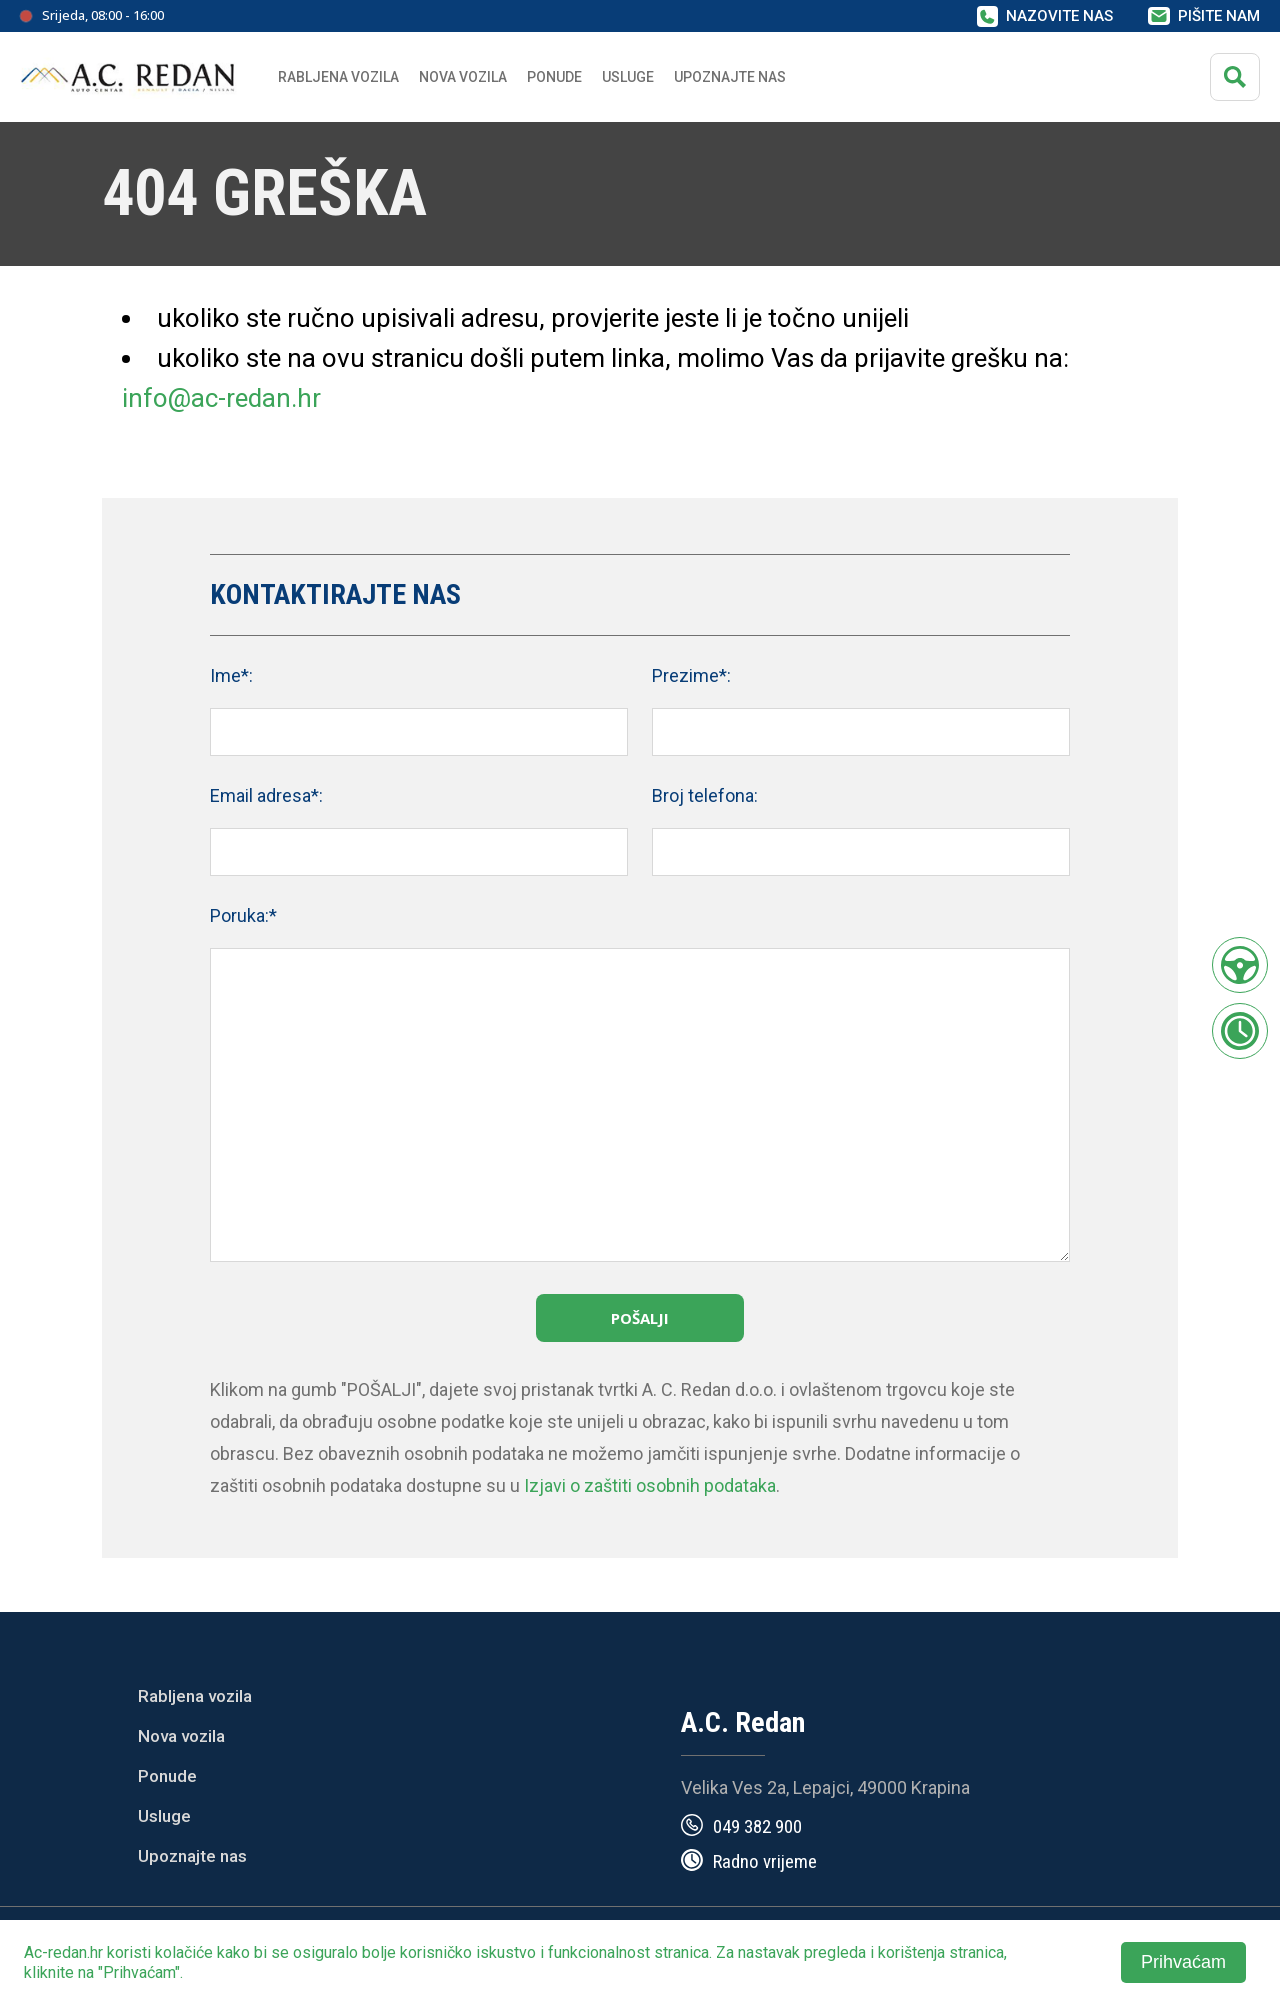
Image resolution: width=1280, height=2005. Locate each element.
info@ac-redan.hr (221, 398)
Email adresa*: (266, 795)
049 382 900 (757, 1826)
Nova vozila (463, 77)
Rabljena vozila (195, 1696)
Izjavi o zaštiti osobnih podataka (650, 1485)
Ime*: (231, 675)
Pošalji (640, 1318)
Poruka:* (243, 915)
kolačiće (184, 1952)
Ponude (167, 1776)
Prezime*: (691, 675)
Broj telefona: (705, 795)
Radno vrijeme (765, 1861)
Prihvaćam (1183, 1962)
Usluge (628, 77)
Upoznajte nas (192, 1856)
